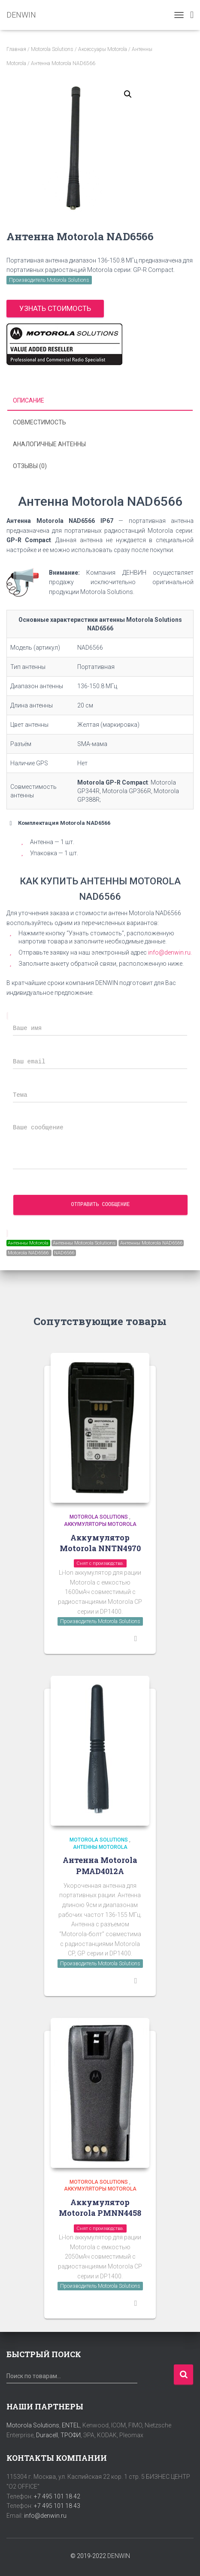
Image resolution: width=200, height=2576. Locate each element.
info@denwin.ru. (170, 952)
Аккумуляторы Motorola (100, 1524)
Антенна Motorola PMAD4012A (100, 1865)
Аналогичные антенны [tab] (49, 444)
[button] (128, 94)
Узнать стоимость (55, 308)
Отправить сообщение (100, 1205)
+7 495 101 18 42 (57, 2496)
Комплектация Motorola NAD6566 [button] (58, 823)
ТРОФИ (71, 2435)
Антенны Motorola (100, 1847)
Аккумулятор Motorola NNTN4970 (100, 1542)
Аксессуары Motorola (102, 49)
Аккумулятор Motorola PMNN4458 (100, 2207)
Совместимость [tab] (39, 422)
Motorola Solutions (52, 49)
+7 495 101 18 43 (57, 2505)
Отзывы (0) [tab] (30, 466)
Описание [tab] (28, 400)
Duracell (47, 2435)
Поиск (183, 2374)
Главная (16, 49)
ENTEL (71, 2425)
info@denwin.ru (45, 2515)
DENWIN (118, 2555)
